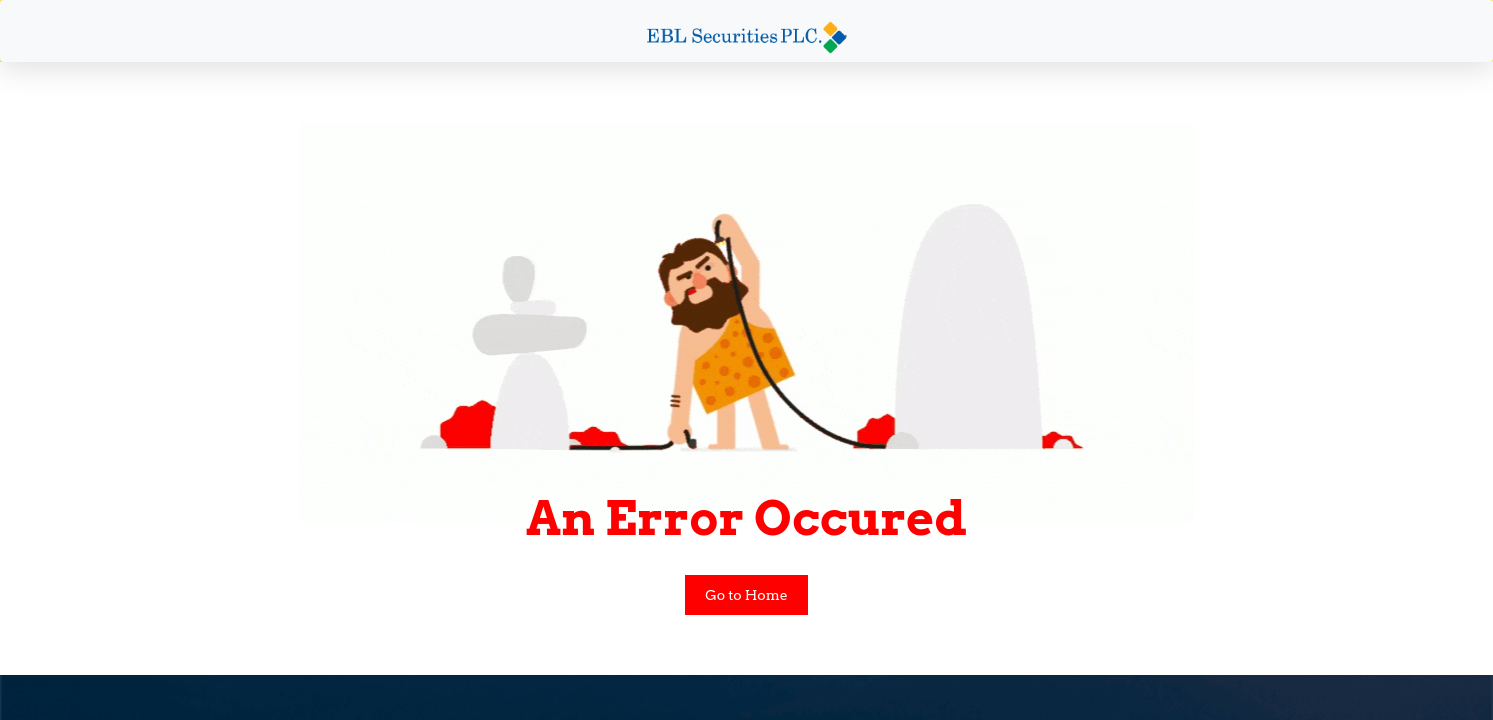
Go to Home (746, 595)
